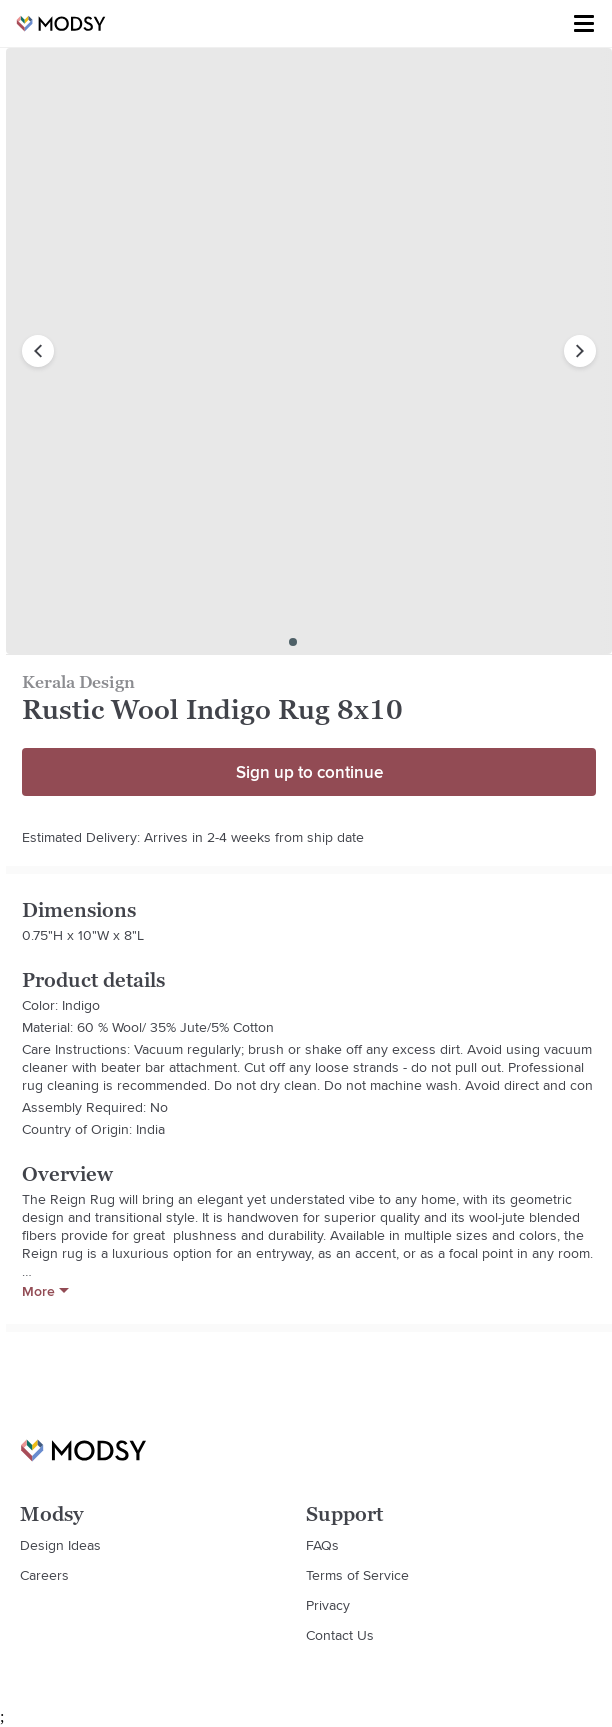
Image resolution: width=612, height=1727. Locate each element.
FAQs (322, 1545)
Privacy (328, 1605)
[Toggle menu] (584, 24)
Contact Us (340, 1635)
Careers (44, 1575)
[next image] (580, 351)
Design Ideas (60, 1545)
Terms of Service (357, 1575)
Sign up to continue (309, 772)
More (45, 1291)
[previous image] (38, 351)
